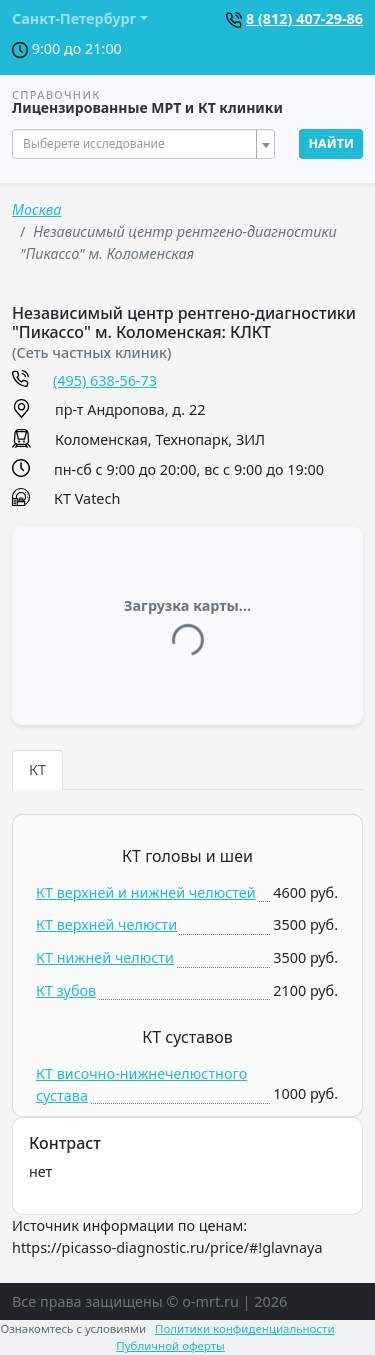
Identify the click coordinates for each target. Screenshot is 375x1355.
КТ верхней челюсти (106, 924)
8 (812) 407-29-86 (304, 18)
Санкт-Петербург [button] (74, 18)
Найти (331, 143)
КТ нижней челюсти (105, 957)
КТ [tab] (37, 769)
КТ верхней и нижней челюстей (146, 892)
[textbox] (137, 144)
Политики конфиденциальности (245, 1328)
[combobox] (143, 144)
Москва (36, 209)
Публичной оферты (170, 1345)
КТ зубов (66, 990)
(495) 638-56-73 (105, 380)
